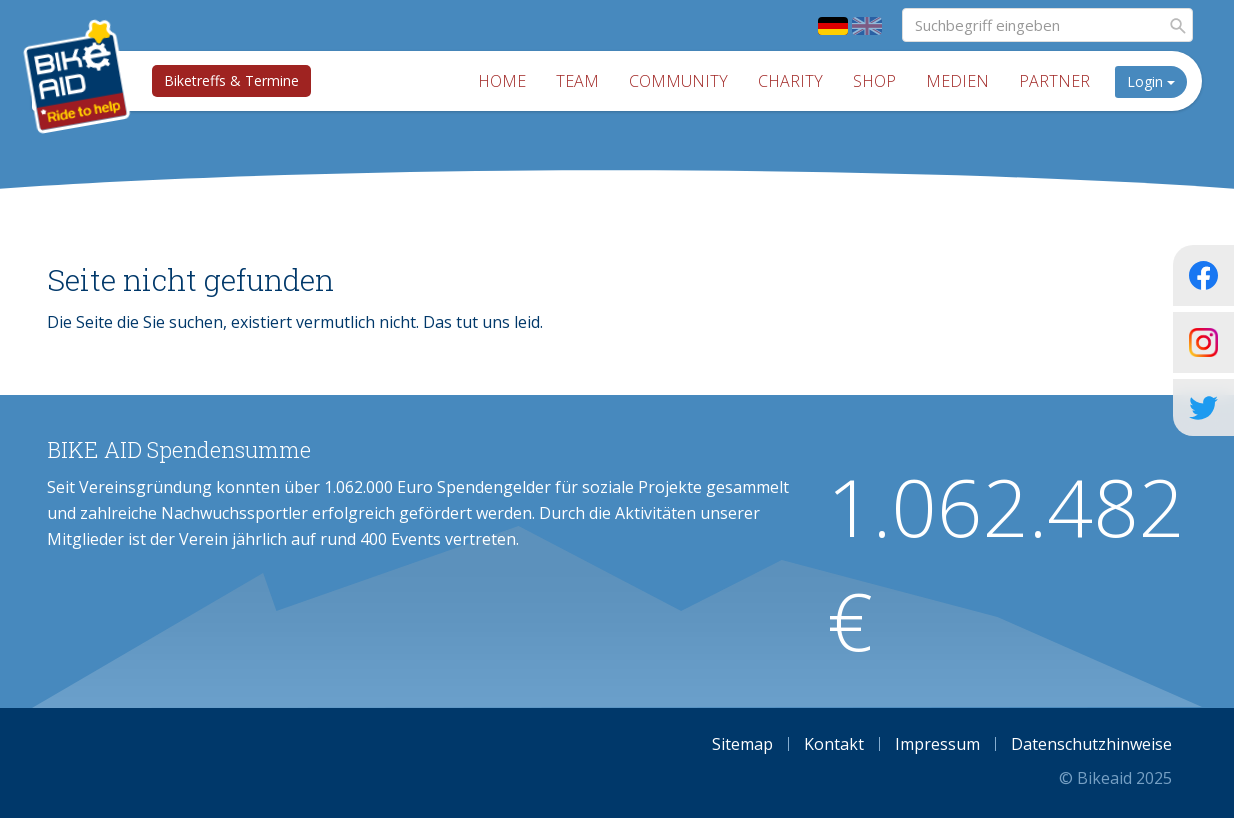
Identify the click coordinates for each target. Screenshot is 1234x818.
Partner (1054, 81)
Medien (957, 81)
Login (1151, 81)
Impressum (937, 744)
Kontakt (834, 744)
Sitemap (742, 744)
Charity (790, 81)
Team (577, 81)
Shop (874, 81)
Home (502, 81)
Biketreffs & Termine (231, 80)
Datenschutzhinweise (1091, 744)
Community (678, 81)
